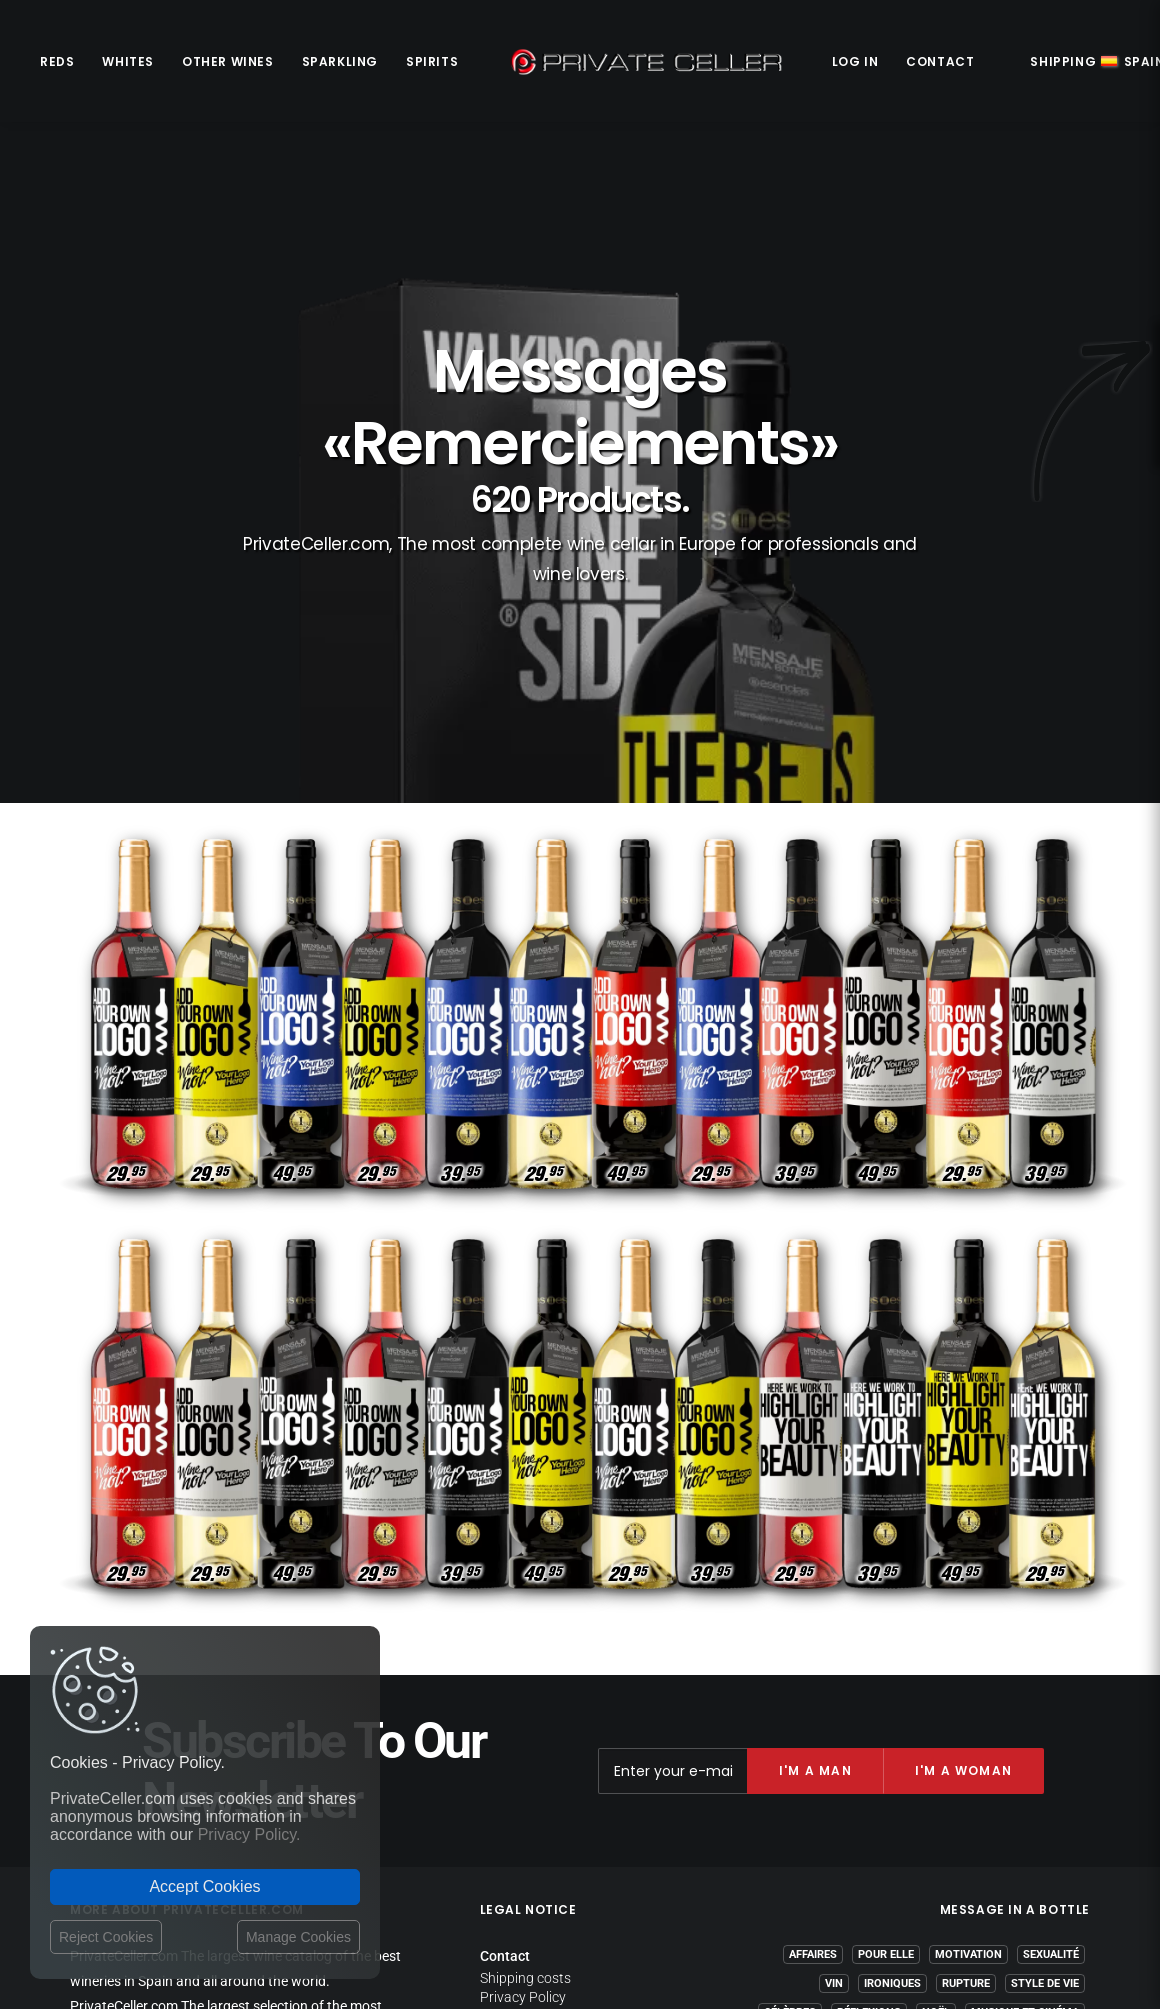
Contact (940, 61)
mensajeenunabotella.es (1015, 1837)
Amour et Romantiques (1011, 1788)
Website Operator (534, 1753)
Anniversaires (1037, 1759)
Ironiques (892, 1701)
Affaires (813, 1672)
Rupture (966, 1701)
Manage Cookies (298, 1937)
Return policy (520, 1734)
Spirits (432, 61)
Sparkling (340, 61)
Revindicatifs (936, 1759)
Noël (936, 1730)
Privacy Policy (523, 1715)
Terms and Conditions (549, 1775)
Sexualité (1051, 1672)
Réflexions (869, 1730)
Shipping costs (525, 1696)
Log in (855, 61)
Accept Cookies (204, 1886)
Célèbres (790, 1730)
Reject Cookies (106, 1937)
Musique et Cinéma (1025, 1730)
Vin (834, 1701)
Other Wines (228, 61)
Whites (128, 61)
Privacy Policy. (249, 1834)
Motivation (968, 1672)
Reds (57, 61)
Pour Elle (886, 1672)
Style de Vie (1045, 1701)
